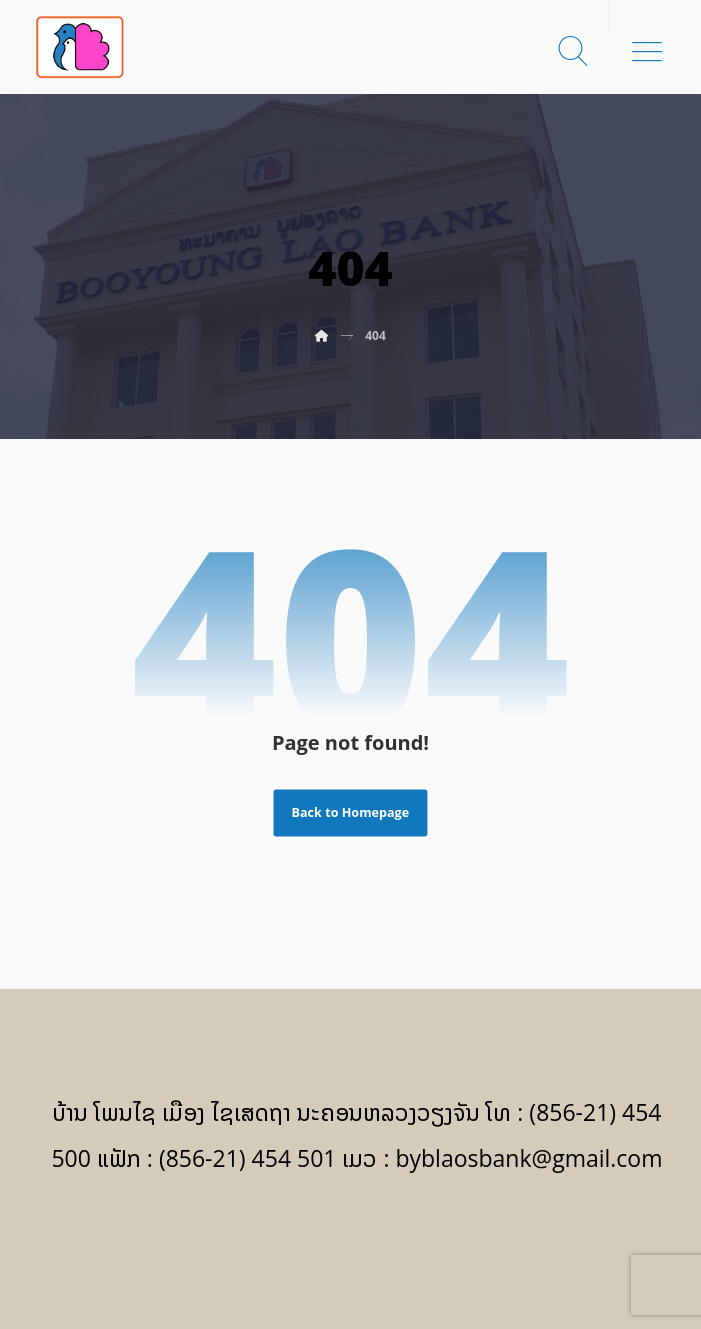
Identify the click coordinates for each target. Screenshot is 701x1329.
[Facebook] (350, 1240)
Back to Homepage (351, 812)
